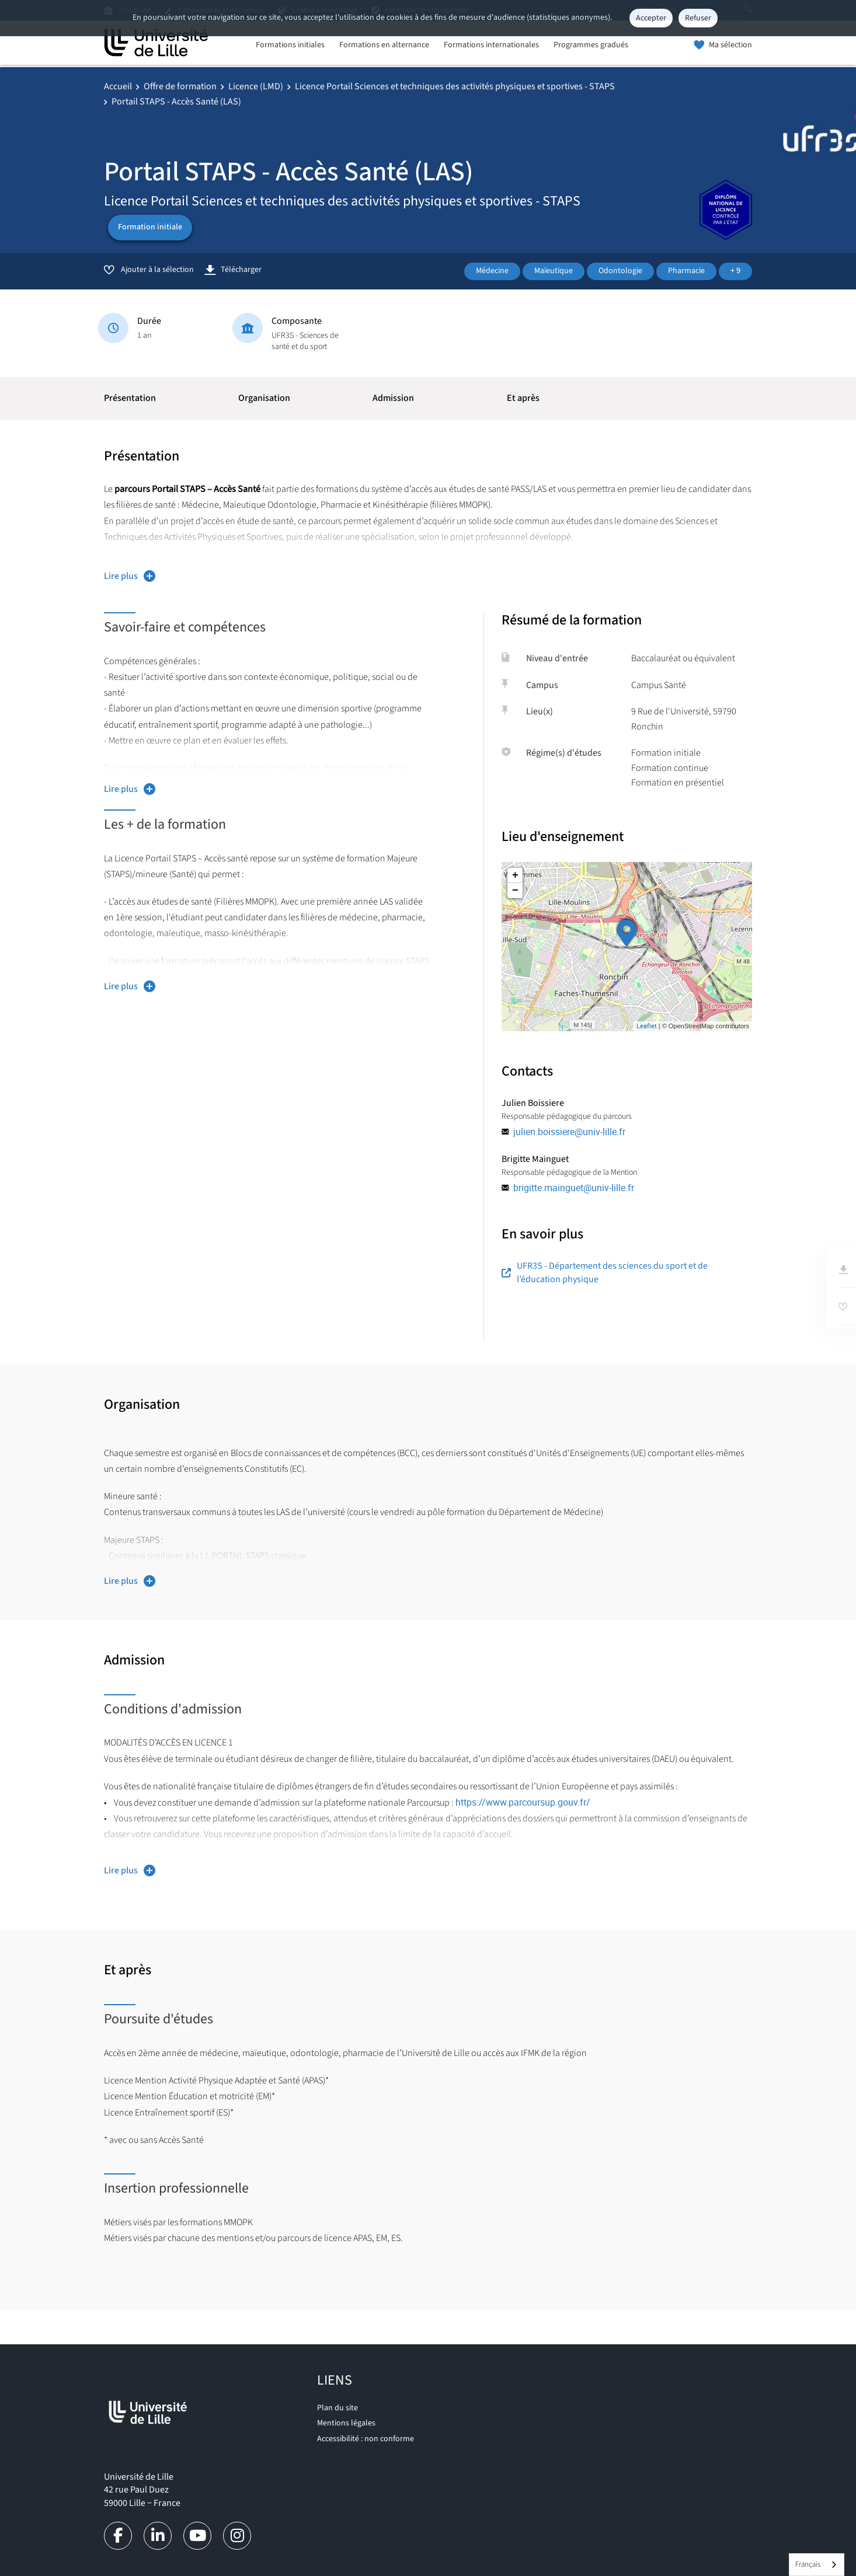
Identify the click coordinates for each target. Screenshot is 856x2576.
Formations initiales (290, 45)
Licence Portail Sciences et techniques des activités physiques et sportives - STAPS (455, 86)
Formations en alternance (384, 45)
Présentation (130, 398)
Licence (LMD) (255, 86)
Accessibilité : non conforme (365, 2439)
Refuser (698, 18)
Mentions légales (346, 2423)
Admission (393, 398)
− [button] (515, 891)
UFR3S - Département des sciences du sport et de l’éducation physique (605, 1272)
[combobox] (816, 2564)
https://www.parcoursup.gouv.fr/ (525, 1802)
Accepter (651, 18)
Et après (523, 398)
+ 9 (735, 271)
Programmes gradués (591, 45)
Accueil (118, 86)
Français (807, 2564)
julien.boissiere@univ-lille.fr (569, 1131)
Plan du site (337, 2408)
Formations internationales (491, 45)
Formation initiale (150, 227)
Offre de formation (180, 86)
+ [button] (515, 875)
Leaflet (646, 1025)
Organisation (264, 398)
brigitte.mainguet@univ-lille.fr (573, 1187)
